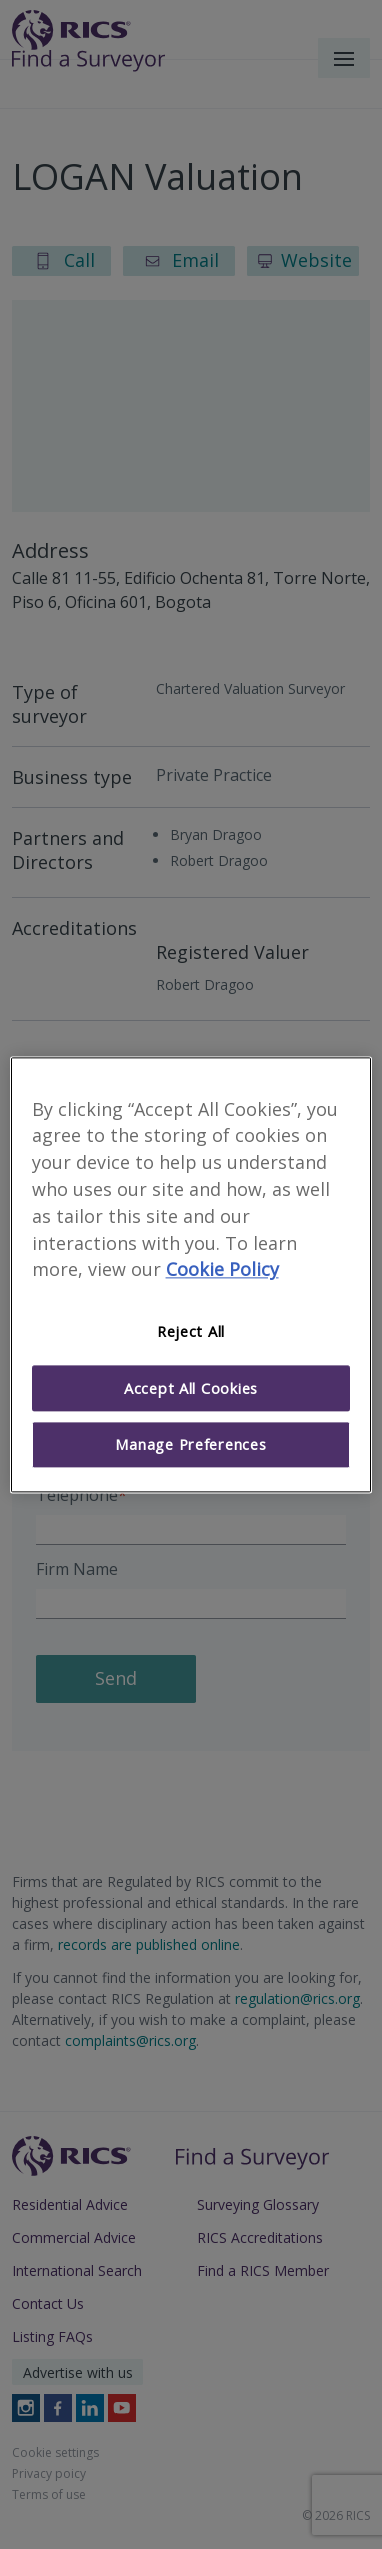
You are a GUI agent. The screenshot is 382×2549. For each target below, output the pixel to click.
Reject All (191, 1332)
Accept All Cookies (191, 1388)
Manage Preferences (190, 1445)
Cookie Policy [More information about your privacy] (222, 1270)
